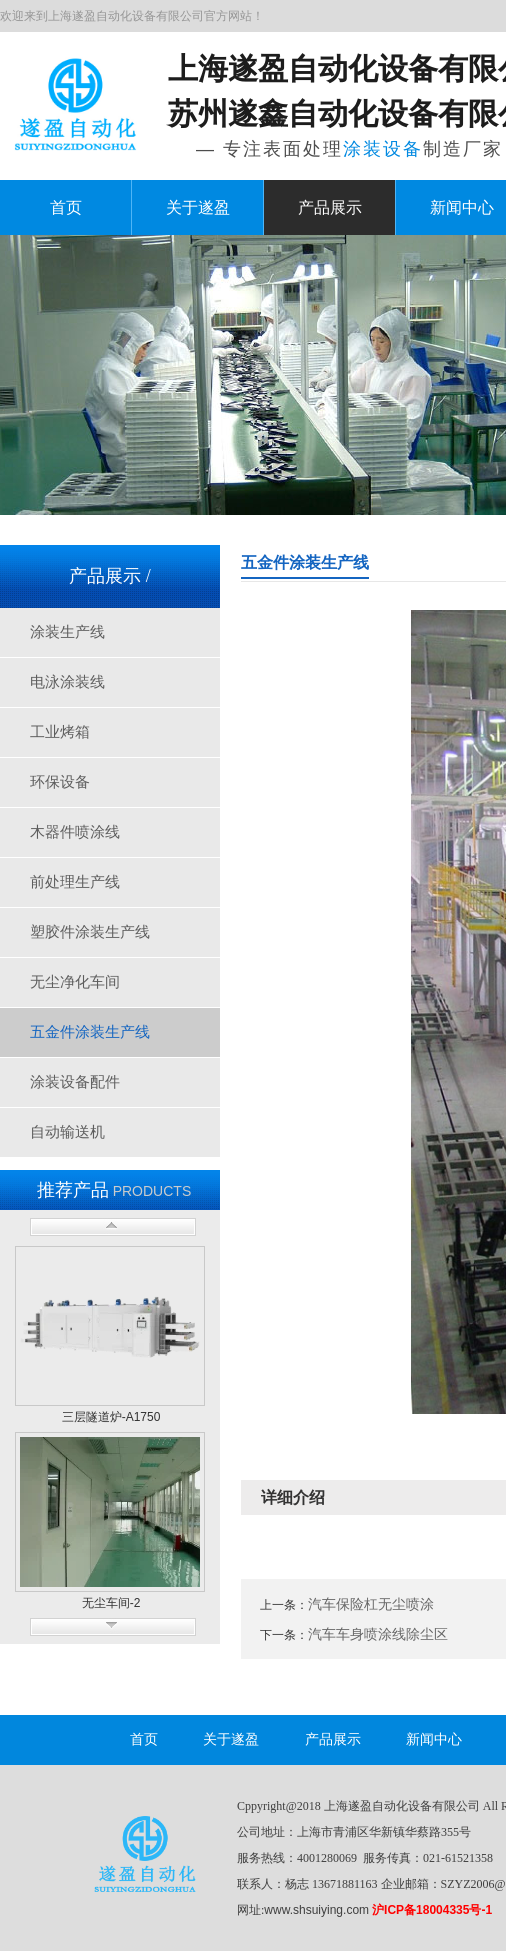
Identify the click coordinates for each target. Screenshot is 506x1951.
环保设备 (60, 782)
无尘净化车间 (75, 982)
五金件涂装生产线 (90, 1032)
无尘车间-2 (111, 1603)
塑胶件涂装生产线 (90, 932)
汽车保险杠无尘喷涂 (371, 1604)
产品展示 (330, 207)
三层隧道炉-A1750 (111, 1417)
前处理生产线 (75, 882)
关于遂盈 (198, 207)
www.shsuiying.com (316, 1910)
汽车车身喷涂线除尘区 (378, 1634)
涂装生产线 (67, 632)
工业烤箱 (60, 732)
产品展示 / (110, 576)
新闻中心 (434, 1739)
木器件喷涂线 (75, 832)
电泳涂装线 (67, 682)
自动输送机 (67, 1132)
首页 (66, 207)
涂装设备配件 (75, 1082)
